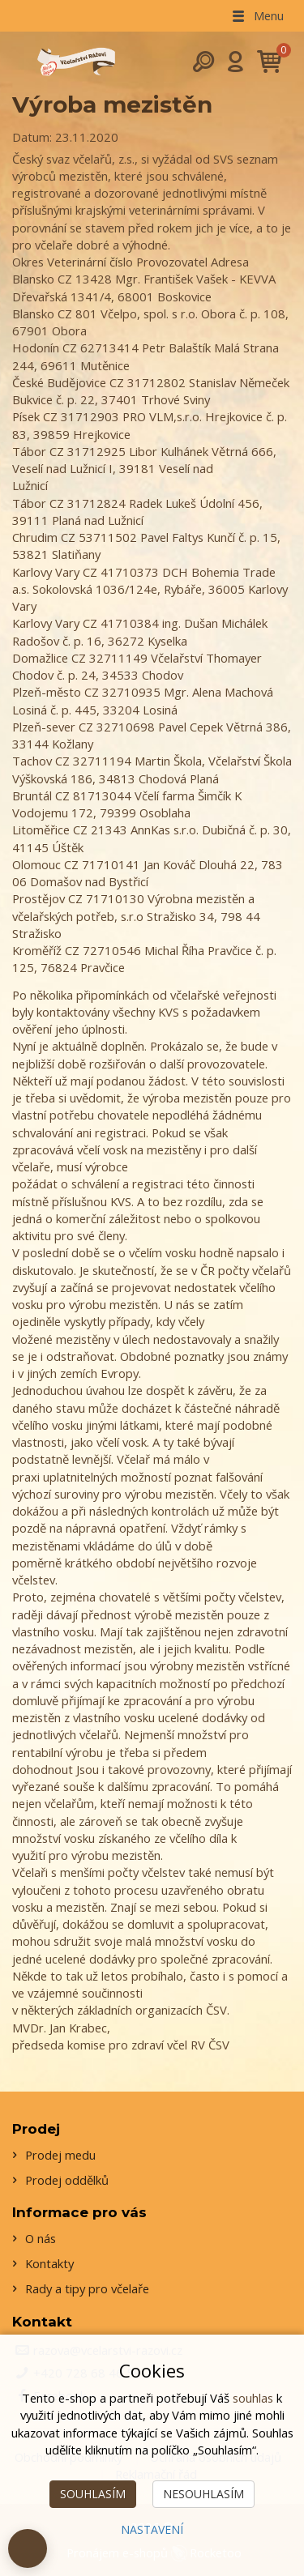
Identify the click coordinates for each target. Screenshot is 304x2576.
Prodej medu (60, 2155)
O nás (40, 2238)
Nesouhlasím (203, 2493)
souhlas (253, 2398)
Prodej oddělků (67, 2180)
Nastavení (152, 2529)
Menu (256, 15)
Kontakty (49, 2263)
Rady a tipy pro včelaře (87, 2288)
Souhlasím (93, 2493)
